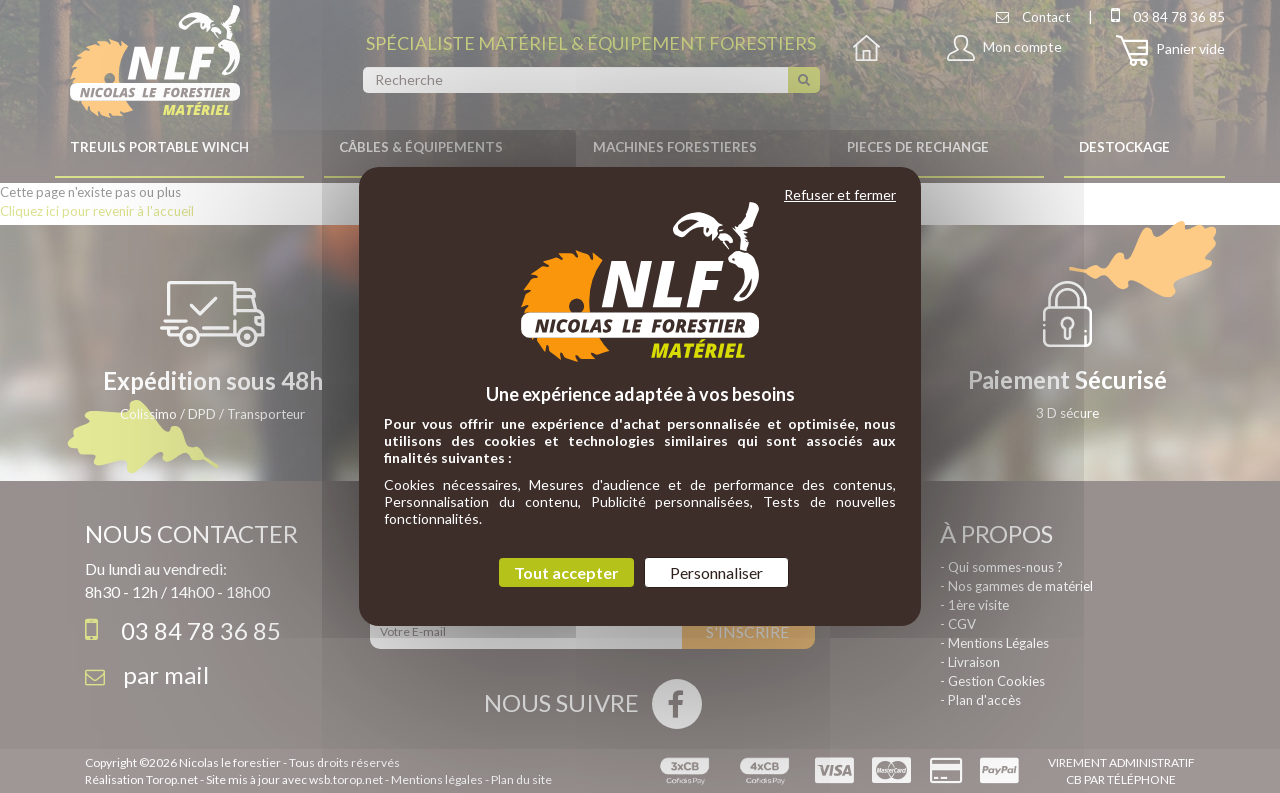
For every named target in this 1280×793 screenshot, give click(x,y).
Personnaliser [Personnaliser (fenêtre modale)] (716, 572)
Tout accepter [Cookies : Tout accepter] (566, 572)
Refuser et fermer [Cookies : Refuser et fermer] (840, 194)
